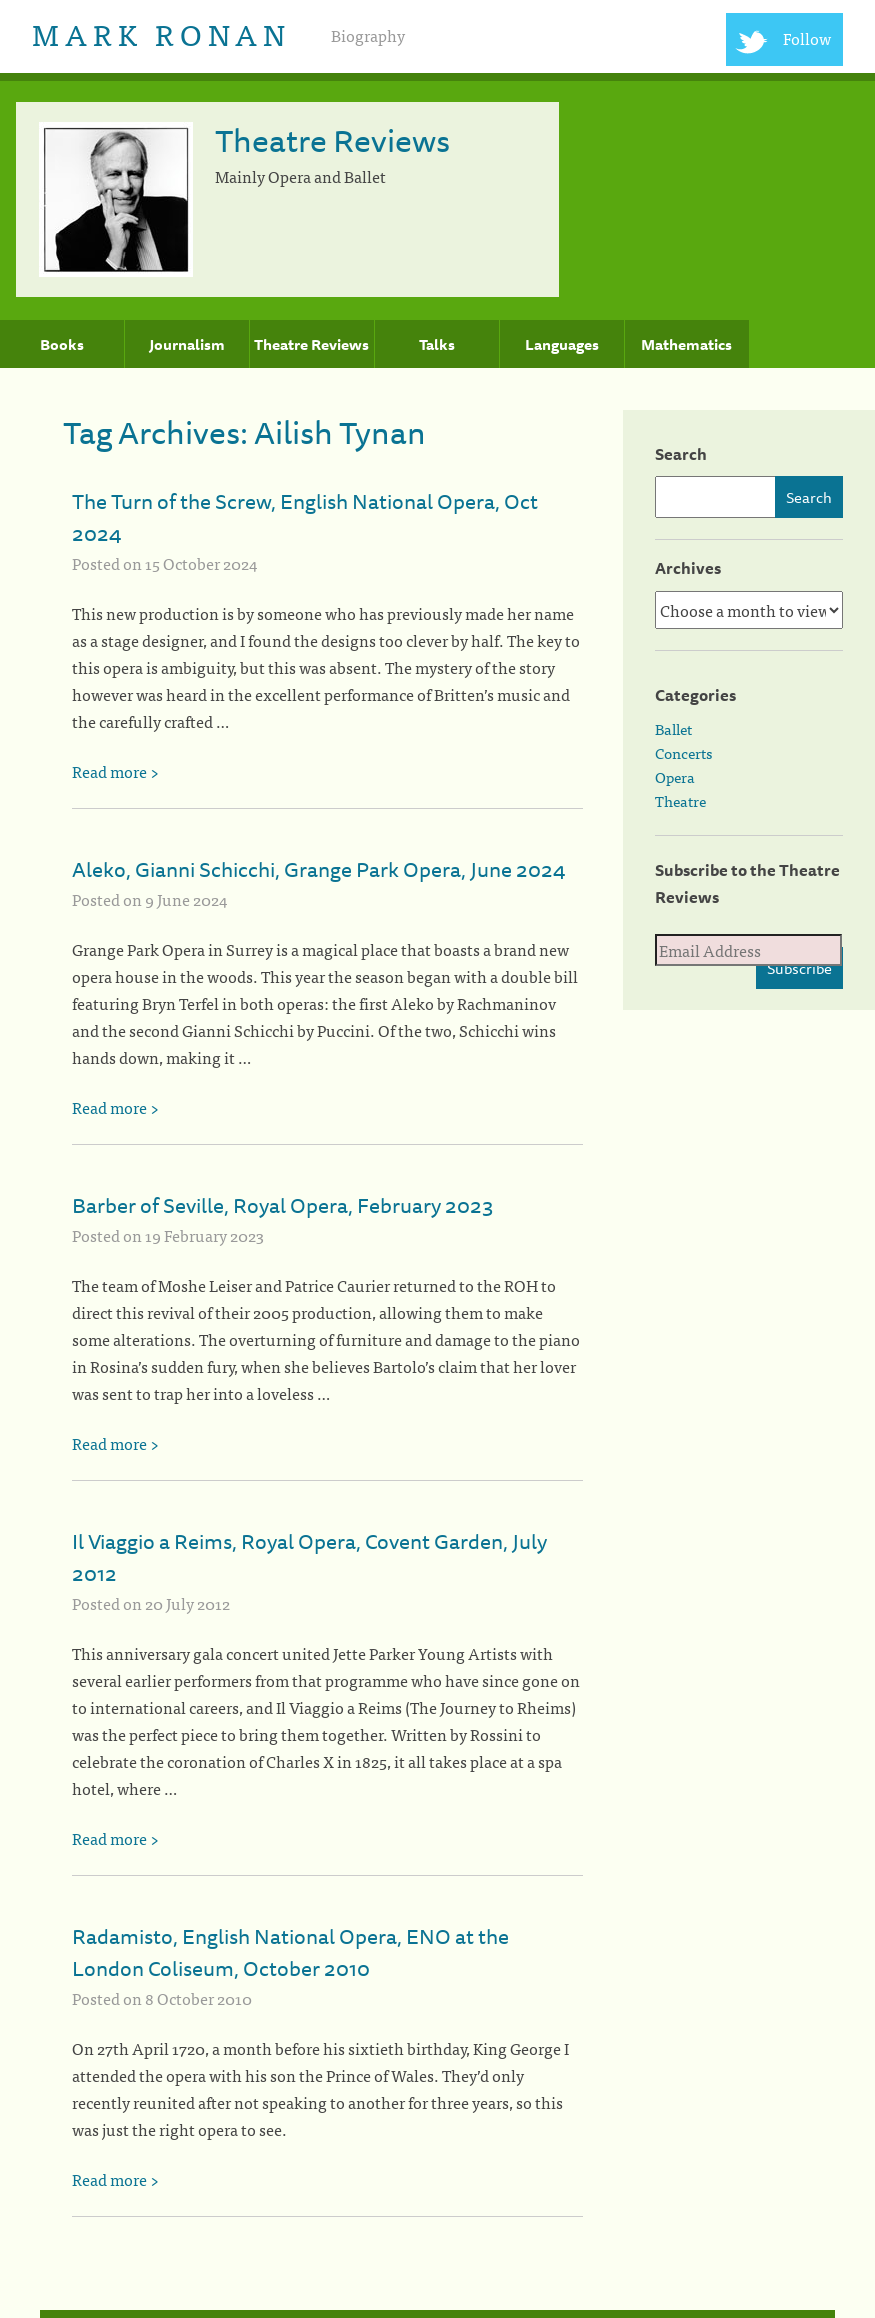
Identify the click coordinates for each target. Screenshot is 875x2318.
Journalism (187, 344)
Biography (368, 35)
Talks (437, 344)
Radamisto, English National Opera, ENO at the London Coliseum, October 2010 (290, 1952)
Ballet (673, 729)
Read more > (115, 771)
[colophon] (437, 2314)
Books (62, 344)
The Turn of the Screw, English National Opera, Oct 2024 (305, 517)
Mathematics (686, 344)
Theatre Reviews (311, 344)
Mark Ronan (161, 33)
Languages (562, 344)
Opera (675, 777)
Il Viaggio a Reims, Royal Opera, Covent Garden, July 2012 (309, 1557)
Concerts (683, 753)
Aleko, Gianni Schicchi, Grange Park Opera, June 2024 (318, 869)
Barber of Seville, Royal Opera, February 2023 (282, 1205)
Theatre (680, 801)
